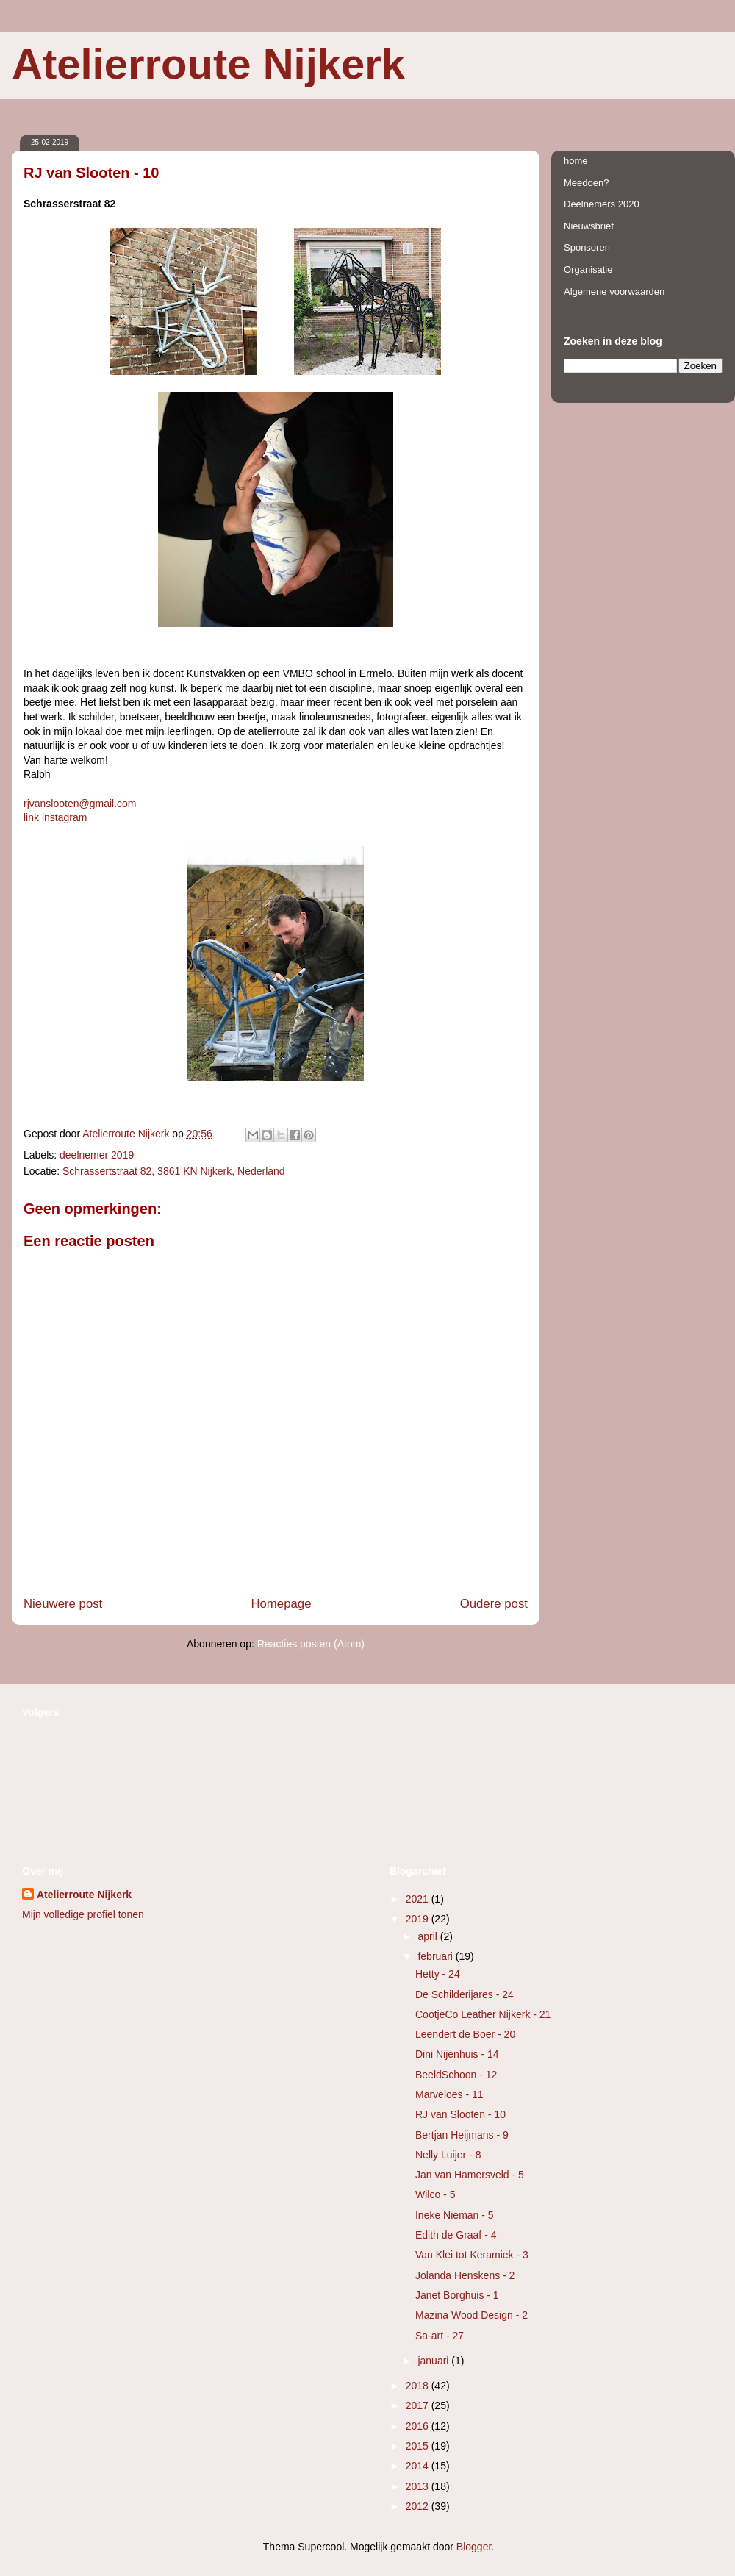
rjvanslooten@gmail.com (80, 803)
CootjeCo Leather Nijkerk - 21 (483, 2014)
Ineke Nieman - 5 (454, 2215)
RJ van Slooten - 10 (460, 2114)
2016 (418, 2426)
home (576, 160)
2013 (418, 2486)
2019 (418, 1919)
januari (434, 2360)
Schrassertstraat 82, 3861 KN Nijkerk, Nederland (173, 1171)
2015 (418, 2446)
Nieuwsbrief (589, 226)
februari (436, 1956)
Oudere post (494, 1604)
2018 (418, 2385)
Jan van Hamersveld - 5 (469, 2174)
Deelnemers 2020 (601, 204)
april (428, 1936)
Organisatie (588, 269)
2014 (418, 2466)
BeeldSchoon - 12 (456, 2075)
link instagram (55, 817)
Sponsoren (587, 247)
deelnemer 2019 (97, 1155)
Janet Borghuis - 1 (457, 2295)
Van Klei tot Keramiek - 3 (471, 2255)
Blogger (473, 2546)
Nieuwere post (63, 1604)
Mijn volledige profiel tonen (83, 1914)
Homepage (281, 1604)
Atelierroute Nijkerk (208, 63)
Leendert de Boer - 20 (465, 2034)
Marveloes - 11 (449, 2094)
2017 (418, 2405)
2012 (418, 2506)
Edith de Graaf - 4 (456, 2235)
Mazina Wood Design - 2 (471, 2315)
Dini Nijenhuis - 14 (457, 2054)
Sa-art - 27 (439, 2335)
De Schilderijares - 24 (464, 1994)
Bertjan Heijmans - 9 (462, 2135)
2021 (418, 1899)
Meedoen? (586, 182)
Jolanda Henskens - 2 (464, 2275)
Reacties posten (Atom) (311, 1644)
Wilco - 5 (435, 2194)
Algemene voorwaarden (614, 291)
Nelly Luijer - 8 (448, 2155)
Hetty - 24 (437, 1974)
